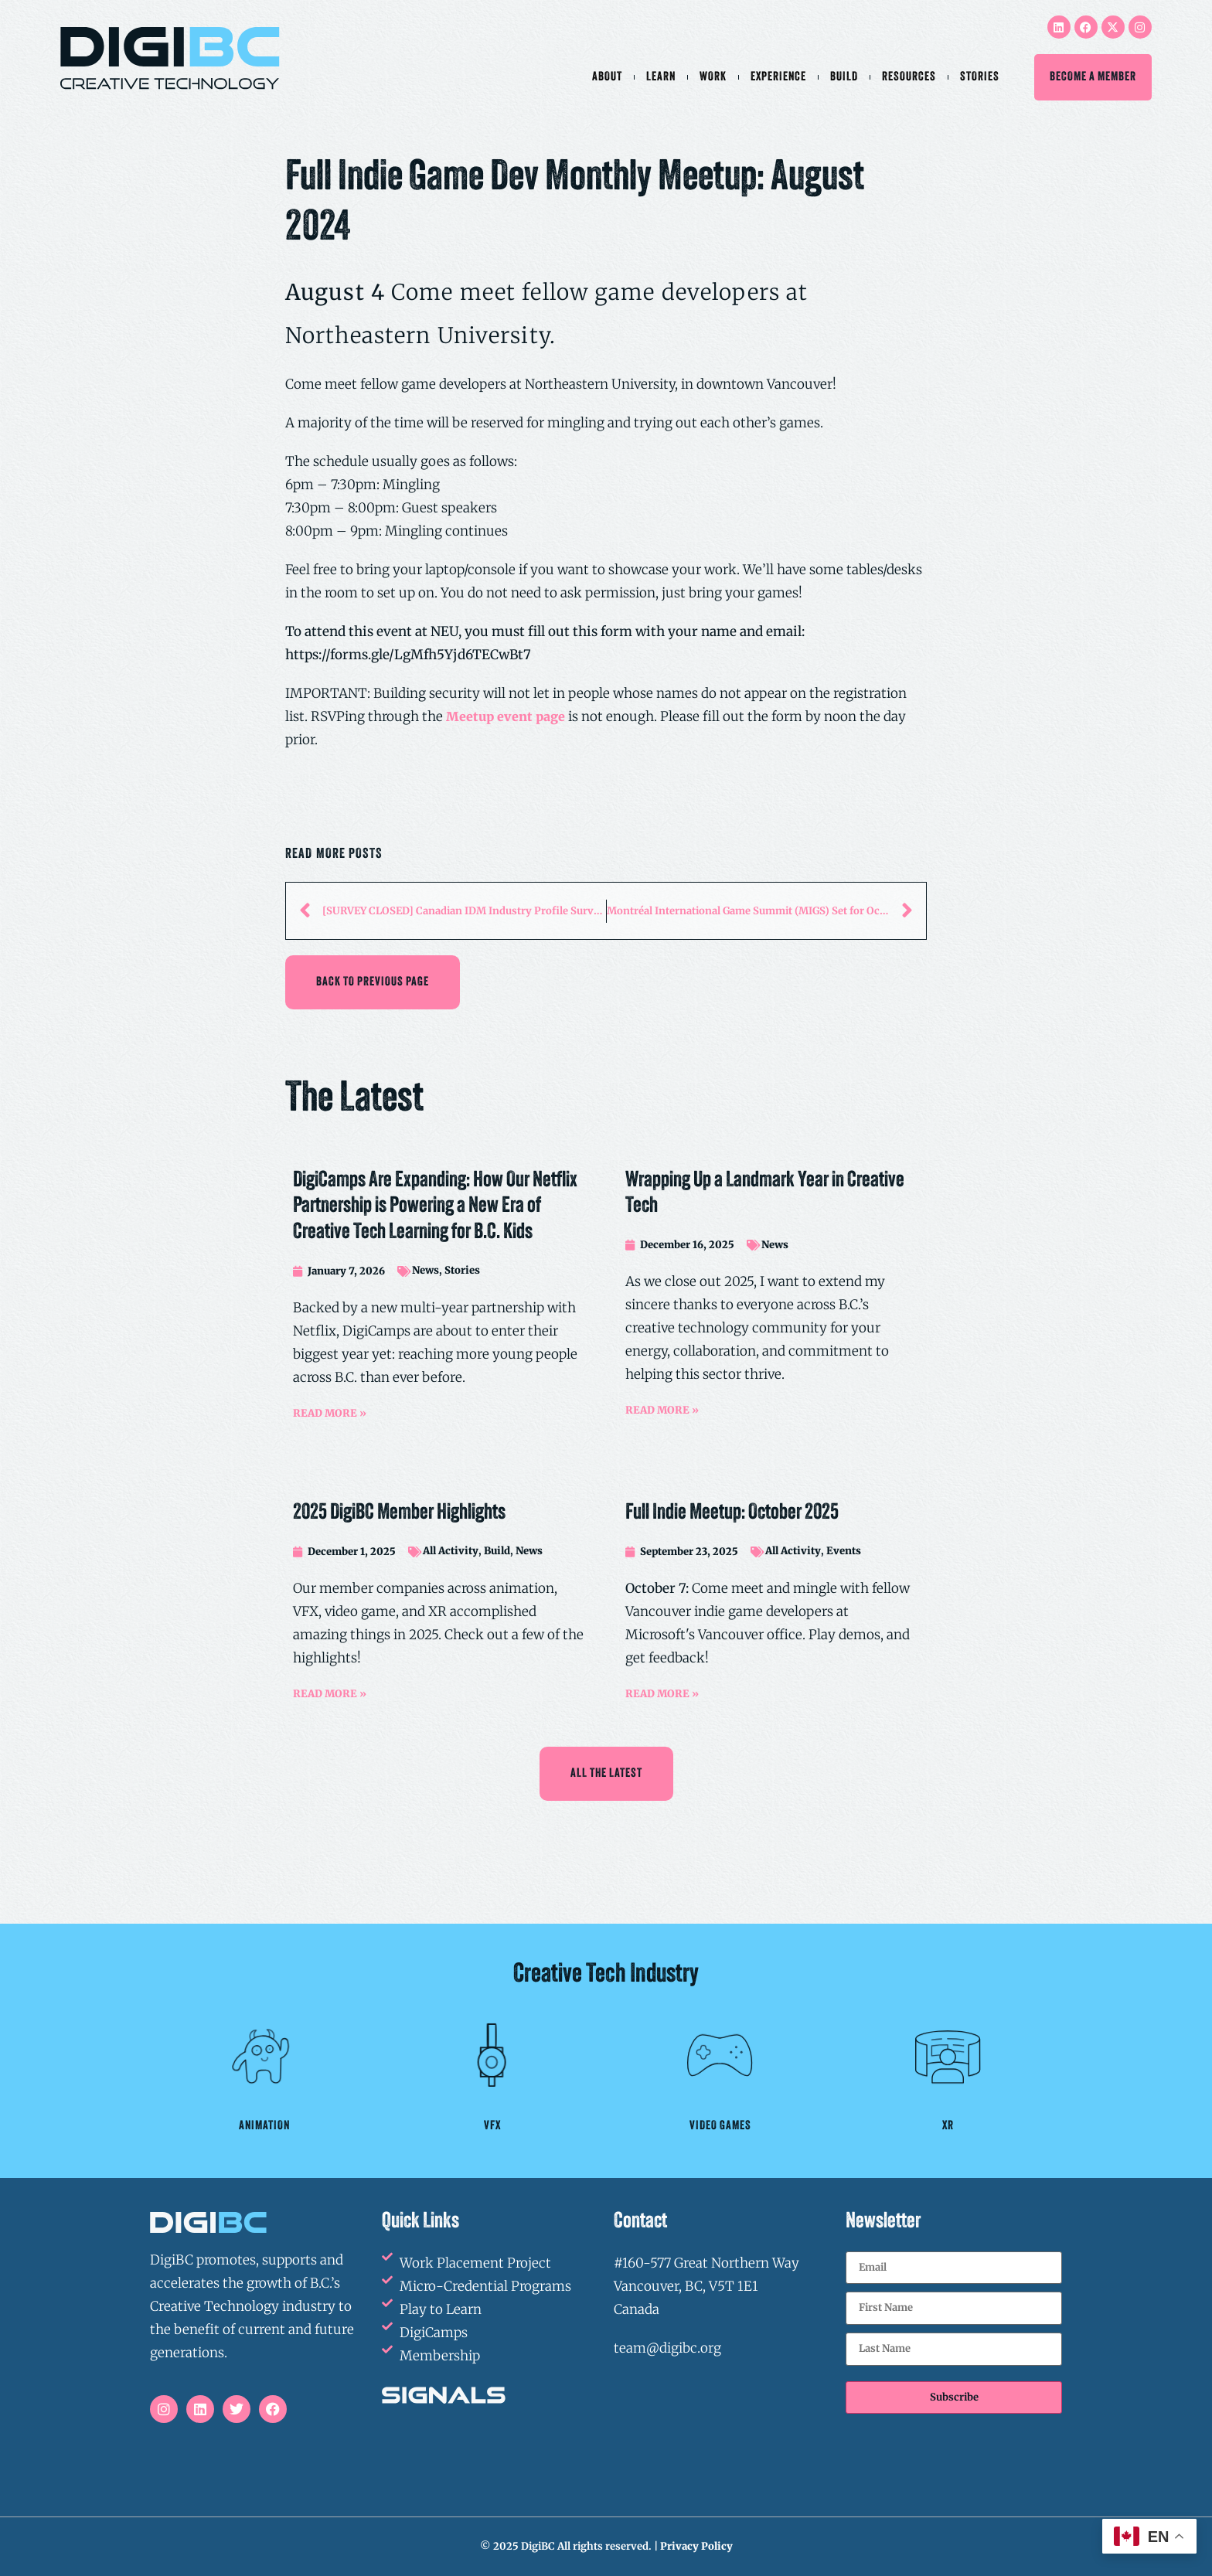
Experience (778, 77)
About (607, 77)
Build (844, 77)
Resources (909, 77)
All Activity (450, 1550)
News (425, 1270)
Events (843, 1550)
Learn (661, 77)
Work (713, 77)
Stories (979, 77)
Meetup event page (505, 716)
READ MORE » (329, 1413)
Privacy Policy (696, 2546)
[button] (372, 982)
